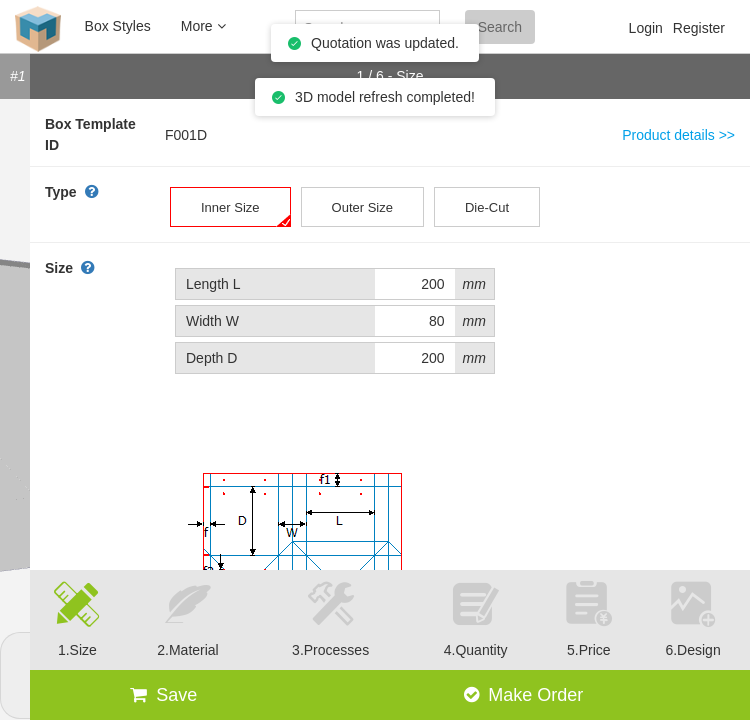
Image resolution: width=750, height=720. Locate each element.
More (203, 26)
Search (500, 27)
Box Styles (118, 26)
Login (646, 28)
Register (699, 28)
